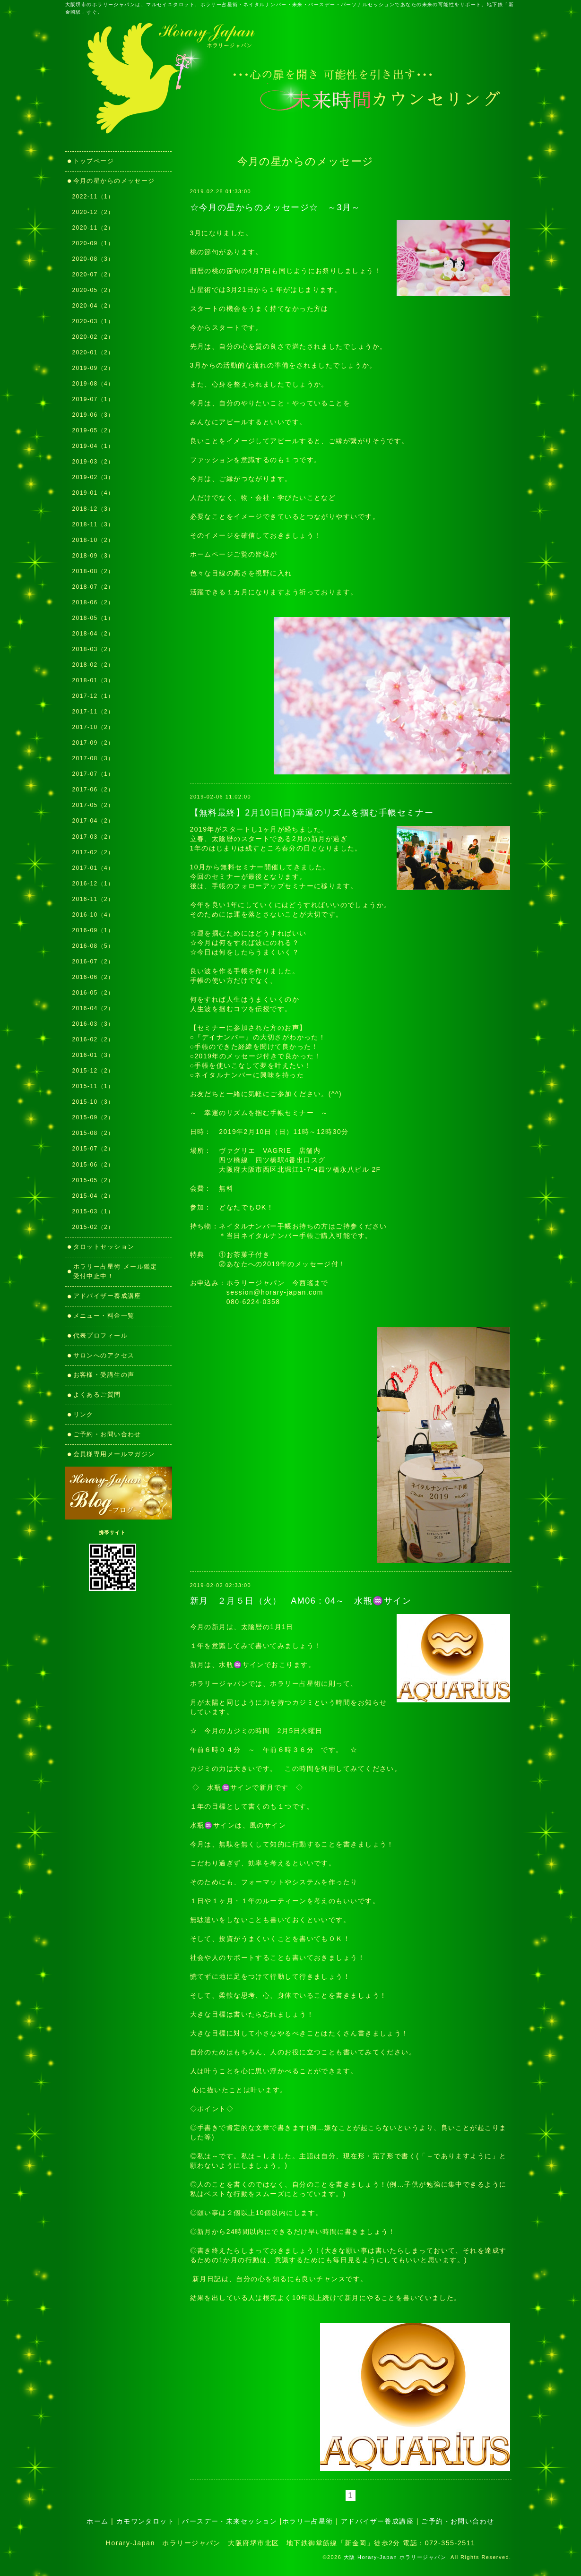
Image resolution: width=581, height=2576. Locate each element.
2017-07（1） (93, 774)
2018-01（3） (93, 680)
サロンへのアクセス (104, 1355)
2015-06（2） (93, 1164)
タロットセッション (104, 1246)
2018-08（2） (93, 571)
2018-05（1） (93, 618)
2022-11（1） (93, 196)
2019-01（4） (93, 492)
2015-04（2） (93, 1196)
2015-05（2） (93, 1180)
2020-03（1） (93, 321)
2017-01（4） (93, 868)
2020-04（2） (93, 305)
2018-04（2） (93, 633)
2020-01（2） (93, 352)
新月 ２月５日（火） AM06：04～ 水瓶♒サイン (300, 1601)
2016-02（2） (93, 1039)
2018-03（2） (93, 649)
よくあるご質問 (97, 1394)
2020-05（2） (93, 290)
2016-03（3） (93, 1024)
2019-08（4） (93, 383)
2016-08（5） (93, 946)
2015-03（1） (93, 1211)
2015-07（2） (93, 1148)
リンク (87, 1414)
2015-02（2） (93, 1227)
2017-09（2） (93, 742)
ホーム (97, 2521)
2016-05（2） (93, 992)
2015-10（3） (93, 1102)
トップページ (93, 160)
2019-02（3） (93, 477)
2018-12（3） (93, 509)
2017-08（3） (93, 758)
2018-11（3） (93, 524)
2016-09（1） (93, 930)
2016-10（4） (93, 914)
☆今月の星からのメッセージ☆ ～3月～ (275, 207)
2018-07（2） (93, 587)
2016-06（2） (93, 977)
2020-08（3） (93, 259)
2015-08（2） (93, 1133)
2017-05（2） (93, 805)
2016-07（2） (93, 961)
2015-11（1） (93, 1086)
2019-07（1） (93, 399)
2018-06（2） (93, 602)
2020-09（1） (93, 243)
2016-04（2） (93, 1008)
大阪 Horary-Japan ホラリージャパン (395, 2557)
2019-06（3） (93, 415)
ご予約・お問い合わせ (107, 1434)
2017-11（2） (93, 711)
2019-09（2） (93, 368)
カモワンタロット (145, 2521)
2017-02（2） (93, 852)
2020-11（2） (93, 227)
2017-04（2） (93, 820)
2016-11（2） (93, 899)
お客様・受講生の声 (104, 1374)
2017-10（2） (93, 727)
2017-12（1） (93, 696)
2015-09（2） (93, 1117)
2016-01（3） (93, 1055)
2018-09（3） (93, 555)
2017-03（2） (93, 836)
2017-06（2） (93, 789)
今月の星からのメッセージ (114, 180)
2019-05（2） (93, 430)
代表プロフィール (100, 1335)
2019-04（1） (93, 446)
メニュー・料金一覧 (104, 1315)
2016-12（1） (93, 883)
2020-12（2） (93, 212)
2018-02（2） (93, 664)
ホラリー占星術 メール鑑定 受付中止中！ (119, 1271)
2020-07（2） (93, 274)
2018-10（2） (93, 540)
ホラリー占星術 (307, 2521)
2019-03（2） (93, 461)
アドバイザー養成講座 (107, 1295)
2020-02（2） (93, 337)
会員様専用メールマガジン (114, 1454)
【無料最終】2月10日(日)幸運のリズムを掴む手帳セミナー (312, 812)
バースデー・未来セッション (229, 2521)
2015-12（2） (93, 1070)
